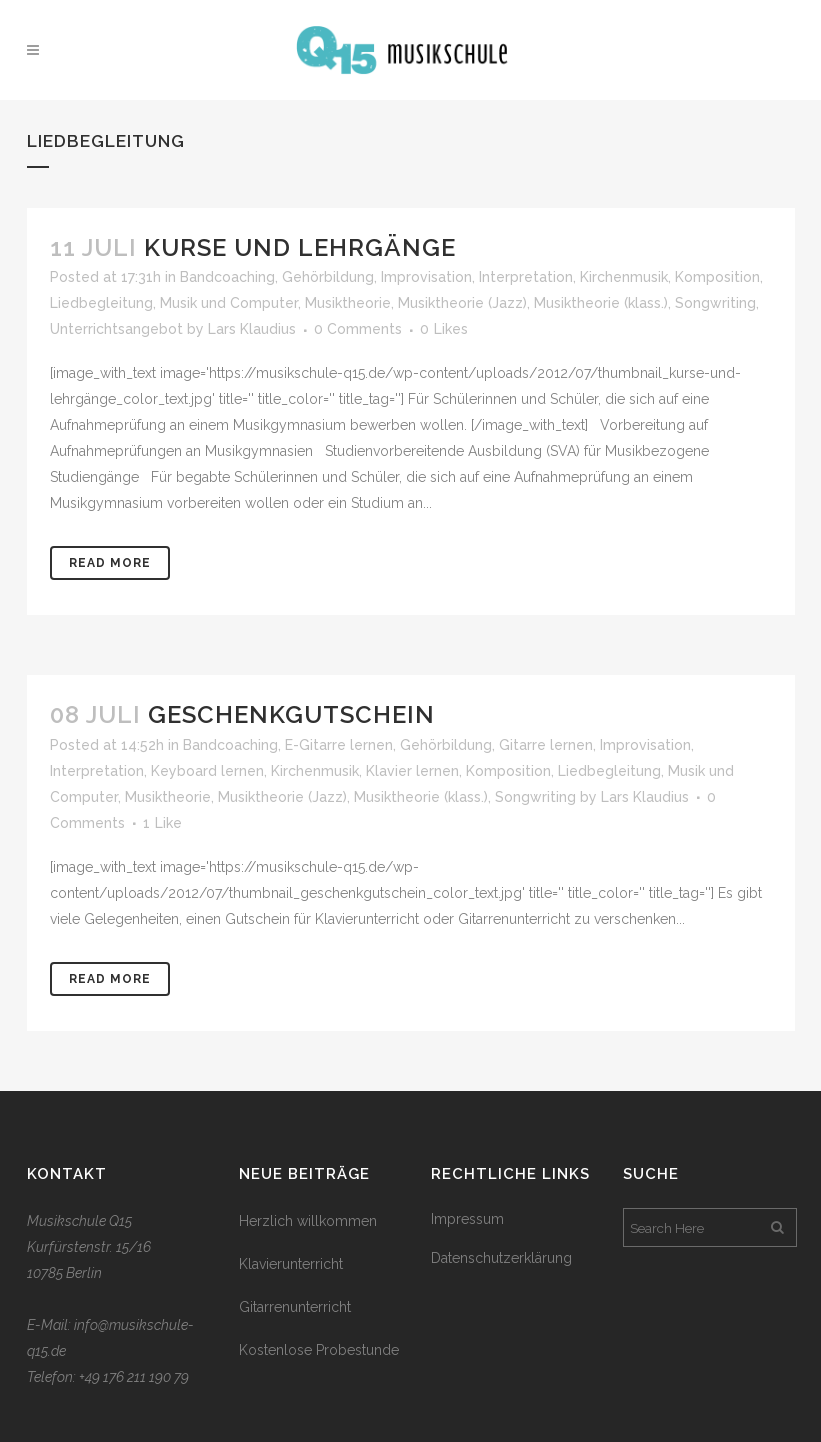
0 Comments (358, 329)
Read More (110, 563)
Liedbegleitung (101, 303)
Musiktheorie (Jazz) (462, 303)
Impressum (467, 1219)
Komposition (717, 277)
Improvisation (426, 277)
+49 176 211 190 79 (134, 1377)
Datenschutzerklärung (501, 1258)
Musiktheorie (348, 303)
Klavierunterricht (291, 1264)
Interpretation (526, 277)
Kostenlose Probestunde (319, 1350)
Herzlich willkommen (308, 1221)
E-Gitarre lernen (339, 745)
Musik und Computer (229, 303)
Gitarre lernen (546, 745)
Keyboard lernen (207, 771)
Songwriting (715, 303)
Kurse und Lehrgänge (300, 247)
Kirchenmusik (624, 277)
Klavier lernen (412, 771)
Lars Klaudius (252, 329)
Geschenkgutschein (291, 714)
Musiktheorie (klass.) (601, 303)
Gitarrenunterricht (295, 1307)
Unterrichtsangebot (116, 329)
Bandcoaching (227, 277)
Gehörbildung (328, 277)
